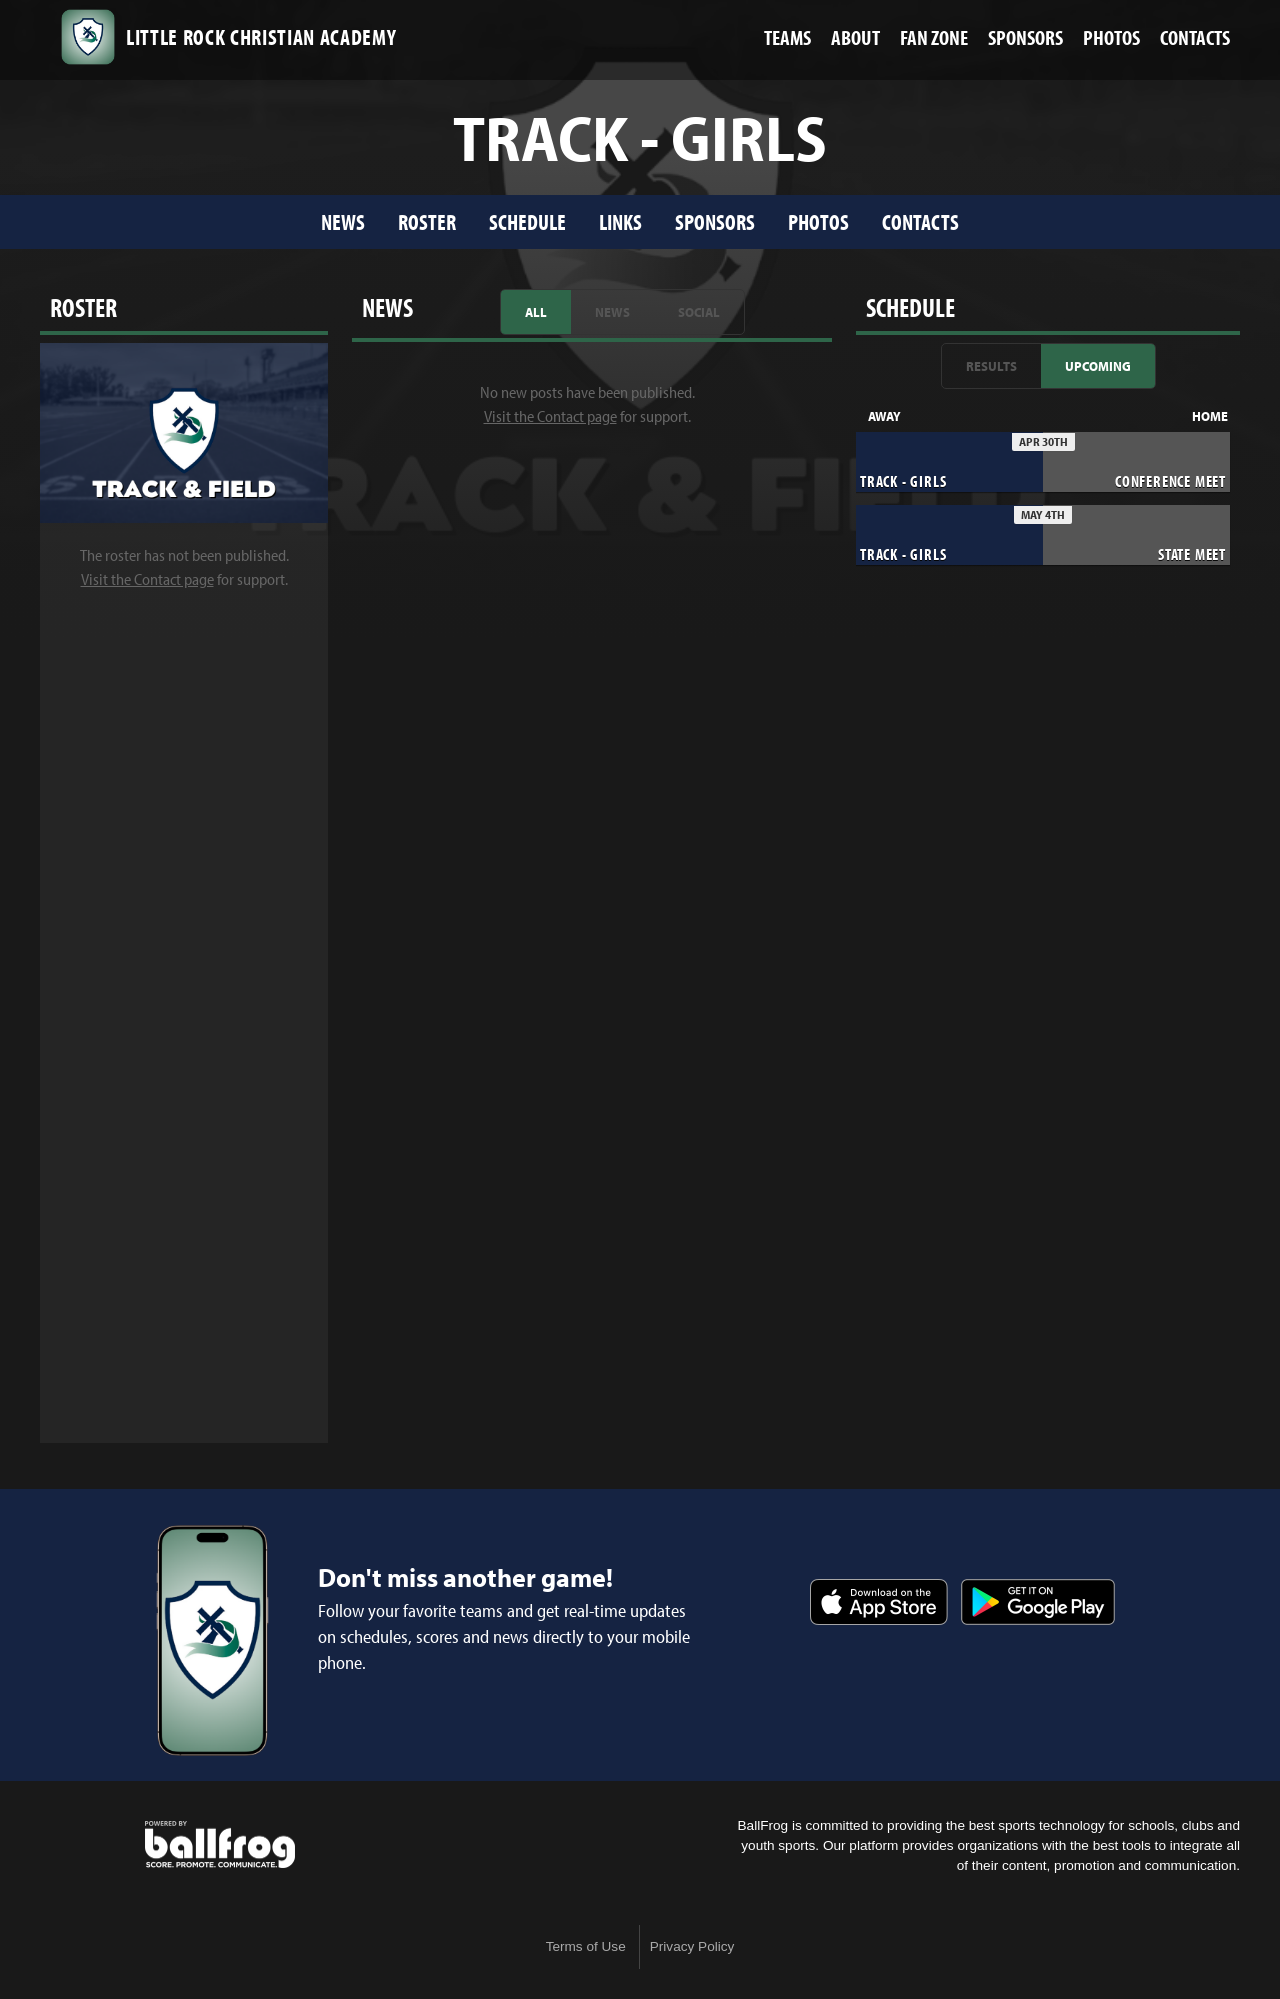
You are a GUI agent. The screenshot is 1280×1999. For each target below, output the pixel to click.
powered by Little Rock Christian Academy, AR (220, 1845)
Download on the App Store (879, 1602)
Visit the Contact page (147, 579)
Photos (818, 221)
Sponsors (715, 221)
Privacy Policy (692, 1946)
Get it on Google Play (1038, 1602)
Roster (427, 221)
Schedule (527, 221)
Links (620, 221)
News (343, 221)
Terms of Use (586, 1946)
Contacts (920, 221)
